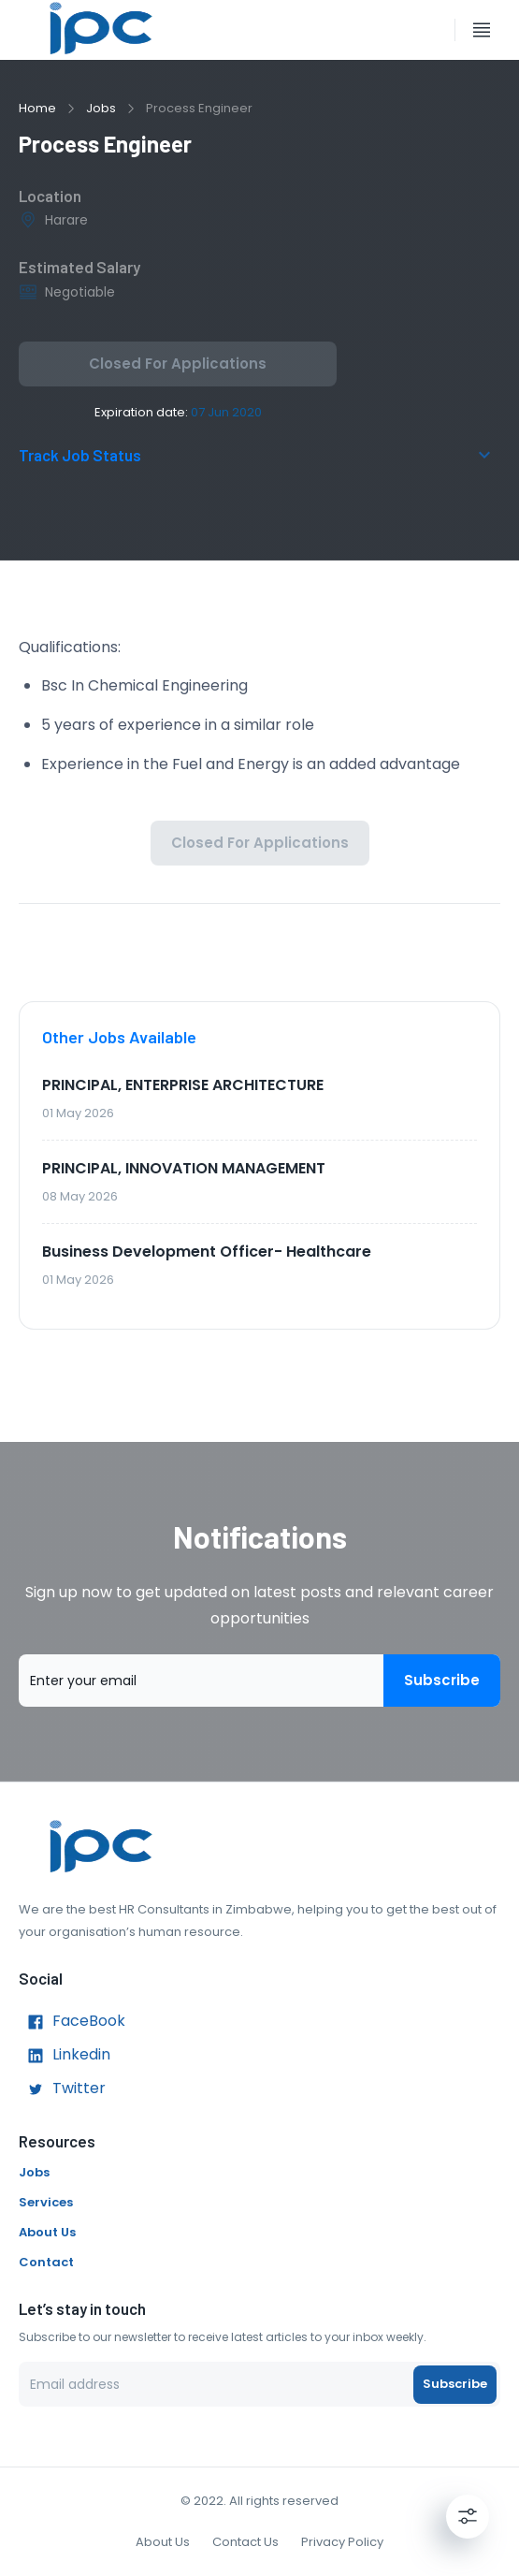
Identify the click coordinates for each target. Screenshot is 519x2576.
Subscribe (441, 1680)
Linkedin (64, 2056)
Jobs (101, 108)
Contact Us (245, 2542)
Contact (46, 2262)
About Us (47, 2232)
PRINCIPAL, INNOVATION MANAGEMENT (183, 1168)
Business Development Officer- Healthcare (206, 1251)
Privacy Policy (342, 2542)
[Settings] (467, 2516)
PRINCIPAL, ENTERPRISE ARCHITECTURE (183, 1085)
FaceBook (72, 2022)
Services (46, 2202)
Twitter (62, 2089)
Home (37, 108)
